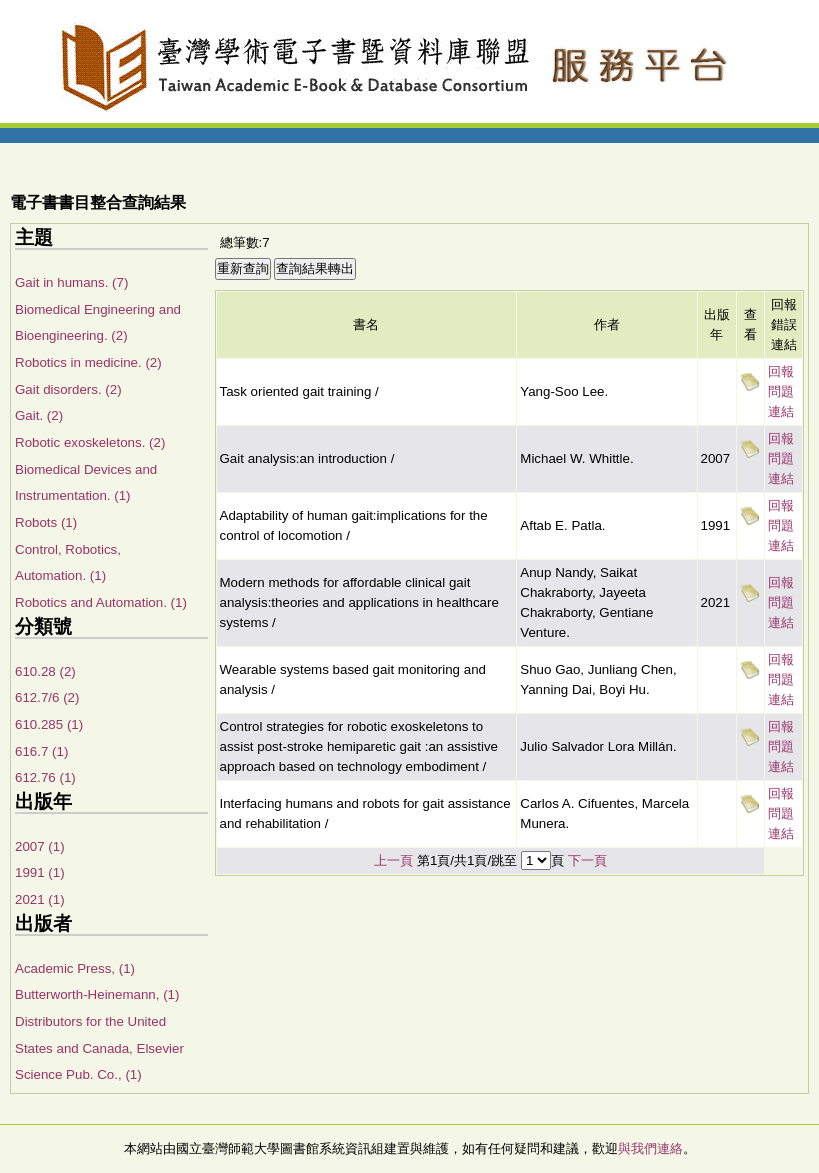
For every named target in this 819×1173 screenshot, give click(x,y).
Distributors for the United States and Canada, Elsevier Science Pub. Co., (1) (99, 1048)
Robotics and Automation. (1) (101, 602)
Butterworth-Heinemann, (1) (97, 994)
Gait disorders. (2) (68, 389)
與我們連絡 (650, 1148)
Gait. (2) (39, 415)
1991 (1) (40, 872)
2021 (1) (40, 899)
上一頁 (393, 860)
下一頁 (587, 860)
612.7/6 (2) (47, 697)
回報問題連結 (781, 391)
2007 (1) (40, 846)
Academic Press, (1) (75, 968)
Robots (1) (46, 522)
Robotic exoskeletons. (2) (90, 442)
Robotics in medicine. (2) (88, 362)
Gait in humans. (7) (71, 282)
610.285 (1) (49, 724)
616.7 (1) (41, 751)
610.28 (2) (45, 671)
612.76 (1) (45, 777)
